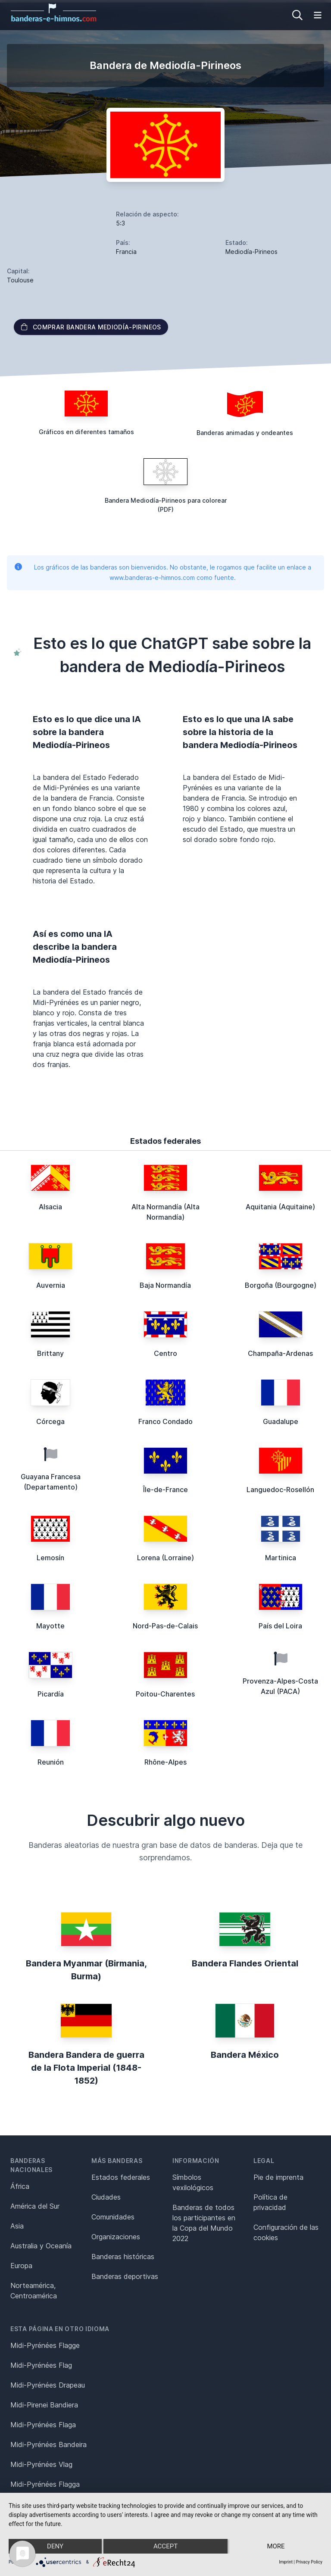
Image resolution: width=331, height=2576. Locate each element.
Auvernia (50, 1285)
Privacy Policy (309, 2562)
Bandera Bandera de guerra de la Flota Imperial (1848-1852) (86, 2068)
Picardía (50, 1694)
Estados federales (120, 2177)
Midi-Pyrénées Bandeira (48, 2444)
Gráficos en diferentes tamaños (86, 431)
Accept (165, 2546)
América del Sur (34, 2206)
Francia (126, 251)
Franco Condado (165, 1421)
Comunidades (112, 2217)
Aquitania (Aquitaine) (280, 1206)
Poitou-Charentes (165, 1694)
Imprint (286, 2562)
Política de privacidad (270, 2202)
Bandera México (245, 2055)
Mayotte (50, 1625)
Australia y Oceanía (41, 2245)
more (275, 2546)
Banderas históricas (122, 2256)
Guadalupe (280, 1421)
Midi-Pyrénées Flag (41, 2365)
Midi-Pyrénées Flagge (45, 2345)
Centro (165, 1353)
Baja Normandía (165, 1285)
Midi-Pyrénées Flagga (45, 2484)
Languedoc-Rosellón (280, 1489)
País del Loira (280, 1625)
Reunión (50, 1762)
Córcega (50, 1421)
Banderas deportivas (124, 2276)
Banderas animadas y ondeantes (245, 432)
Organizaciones (115, 2236)
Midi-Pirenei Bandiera (44, 2405)
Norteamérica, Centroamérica (33, 2290)
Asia (17, 2226)
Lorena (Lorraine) (165, 1557)
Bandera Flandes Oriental (245, 1963)
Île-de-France (165, 1489)
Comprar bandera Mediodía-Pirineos (91, 327)
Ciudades (106, 2197)
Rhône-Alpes (165, 1762)
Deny (55, 2546)
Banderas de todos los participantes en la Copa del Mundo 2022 (203, 2223)
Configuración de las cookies (286, 2232)
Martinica (280, 1557)
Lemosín (50, 1557)
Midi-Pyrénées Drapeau (47, 2385)
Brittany (50, 1353)
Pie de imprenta (278, 2177)
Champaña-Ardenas (280, 1353)
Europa (21, 2265)
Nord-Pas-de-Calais (165, 1625)
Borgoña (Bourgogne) (280, 1285)
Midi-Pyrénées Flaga (43, 2424)
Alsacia (50, 1206)
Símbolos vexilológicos (192, 2182)
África (19, 2186)
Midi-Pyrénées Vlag (41, 2464)
